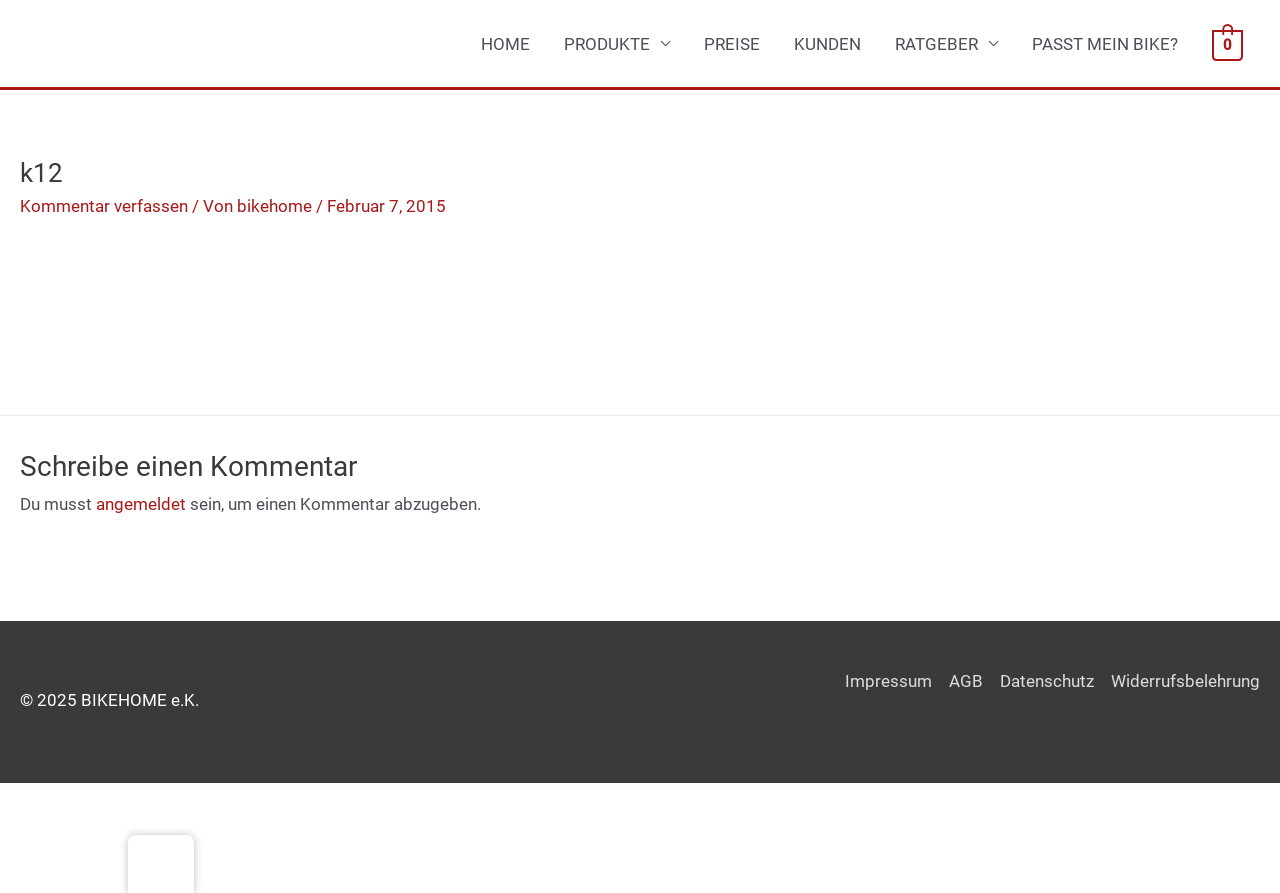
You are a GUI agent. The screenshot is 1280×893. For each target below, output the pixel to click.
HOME (505, 44)
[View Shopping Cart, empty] (1227, 44)
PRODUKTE (607, 44)
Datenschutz (1047, 681)
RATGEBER (936, 44)
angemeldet (141, 504)
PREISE (732, 44)
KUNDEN (827, 44)
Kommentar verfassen (104, 206)
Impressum (888, 681)
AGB (966, 681)
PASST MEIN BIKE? (1105, 44)
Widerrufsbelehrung (1185, 681)
